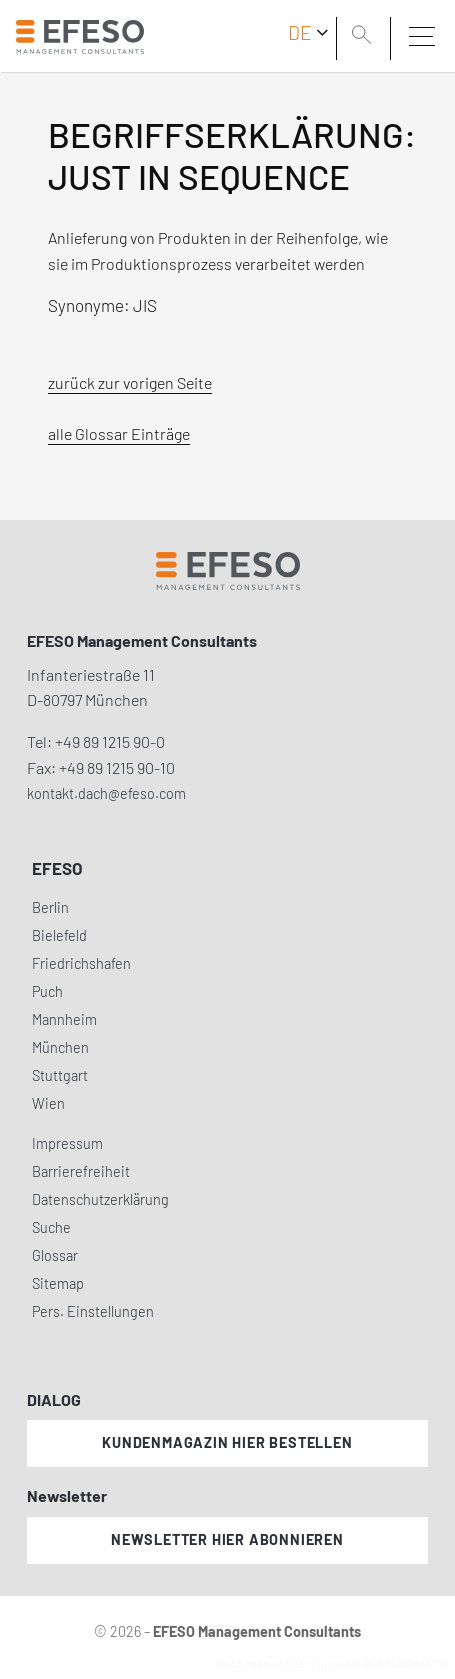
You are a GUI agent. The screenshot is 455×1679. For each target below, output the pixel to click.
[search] (365, 37)
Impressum (67, 1143)
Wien (48, 1103)
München (60, 1047)
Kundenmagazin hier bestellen (227, 1442)
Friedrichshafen (81, 963)
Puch (47, 991)
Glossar (55, 1255)
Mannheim (64, 1019)
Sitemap (58, 1283)
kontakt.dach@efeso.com (106, 793)
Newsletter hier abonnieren (227, 1539)
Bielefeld (59, 935)
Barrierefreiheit (81, 1171)
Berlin (50, 907)
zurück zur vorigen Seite (130, 382)
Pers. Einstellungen (93, 1311)
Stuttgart (60, 1075)
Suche (51, 1227)
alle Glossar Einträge (119, 433)
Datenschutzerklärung (100, 1199)
